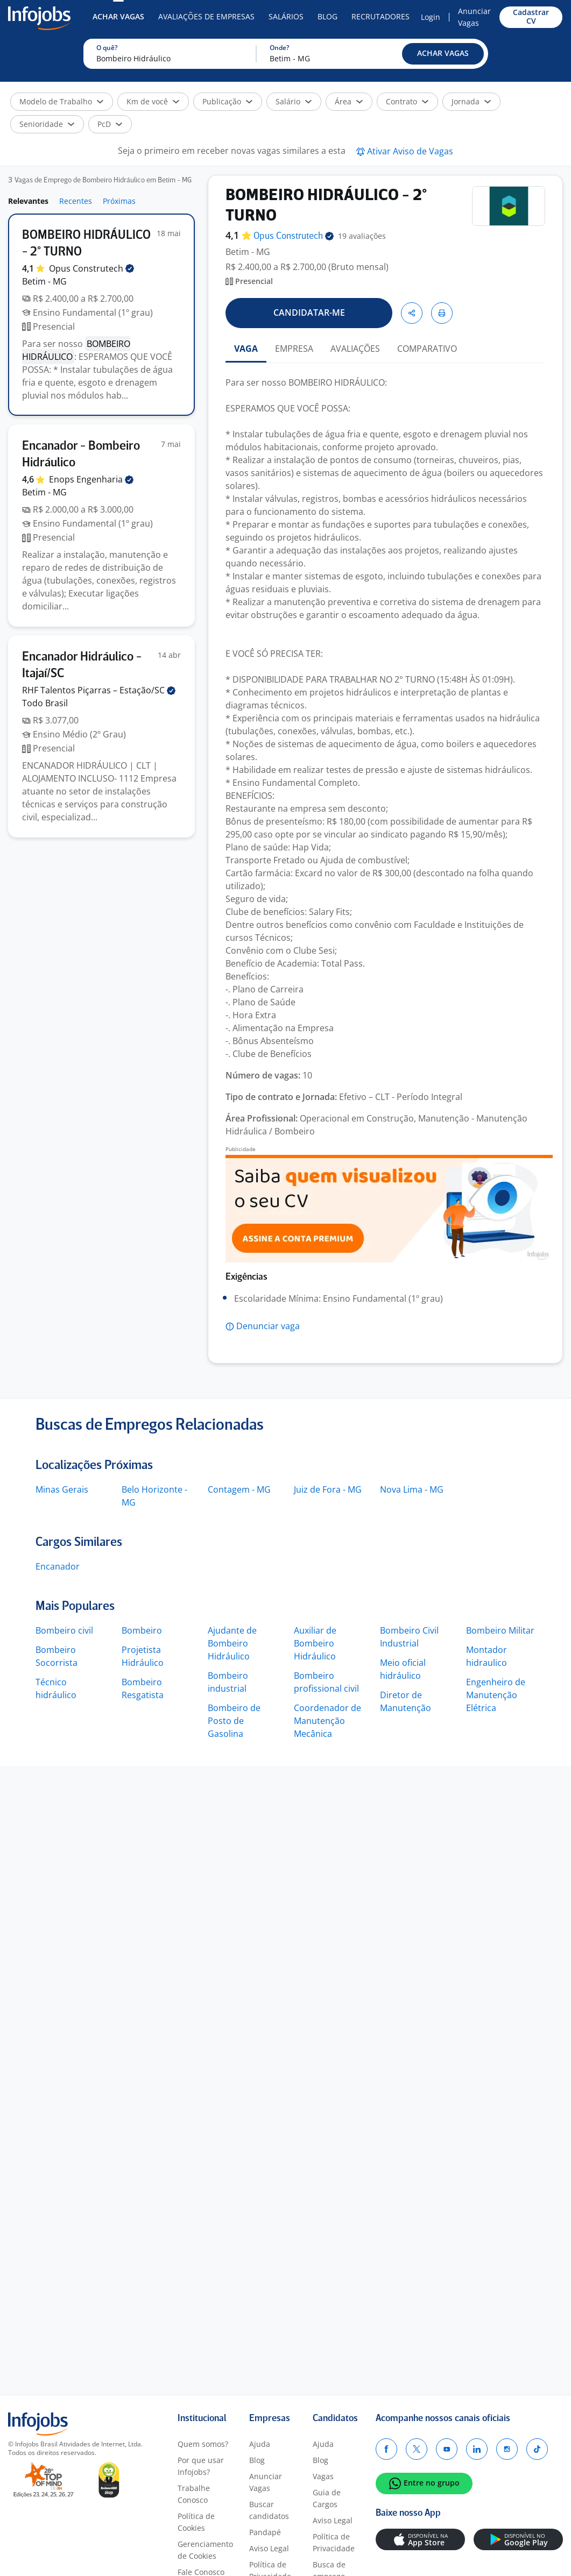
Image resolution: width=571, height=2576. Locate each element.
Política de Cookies (196, 2522)
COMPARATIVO (427, 348)
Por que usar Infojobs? (201, 2466)
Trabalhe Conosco (194, 2494)
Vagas (323, 2476)
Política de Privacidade (334, 2542)
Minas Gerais (62, 1489)
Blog (327, 16)
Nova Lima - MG (411, 1489)
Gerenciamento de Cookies (205, 2550)
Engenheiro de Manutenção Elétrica (495, 1695)
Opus (91, 268)
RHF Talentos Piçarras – (98, 690)
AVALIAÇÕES (355, 348)
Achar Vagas (118, 16)
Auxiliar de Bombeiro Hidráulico (315, 1643)
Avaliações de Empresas (206, 16)
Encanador (58, 1566)
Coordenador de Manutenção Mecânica (327, 1721)
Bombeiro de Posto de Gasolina (234, 1721)
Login (430, 17)
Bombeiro (142, 1630)
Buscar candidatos (269, 2510)
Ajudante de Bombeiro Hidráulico (232, 1643)
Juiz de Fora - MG (328, 1489)
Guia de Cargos (327, 2498)
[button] (443, 54)
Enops (91, 479)
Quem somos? (203, 2444)
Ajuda (259, 2444)
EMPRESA (294, 348)
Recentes (75, 201)
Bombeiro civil (64, 1630)
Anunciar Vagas (474, 17)
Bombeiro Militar (500, 1630)
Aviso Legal (269, 2548)
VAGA (246, 348)
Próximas (119, 201)
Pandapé (265, 2532)
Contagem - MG (239, 1489)
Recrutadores (380, 16)
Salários (286, 16)
